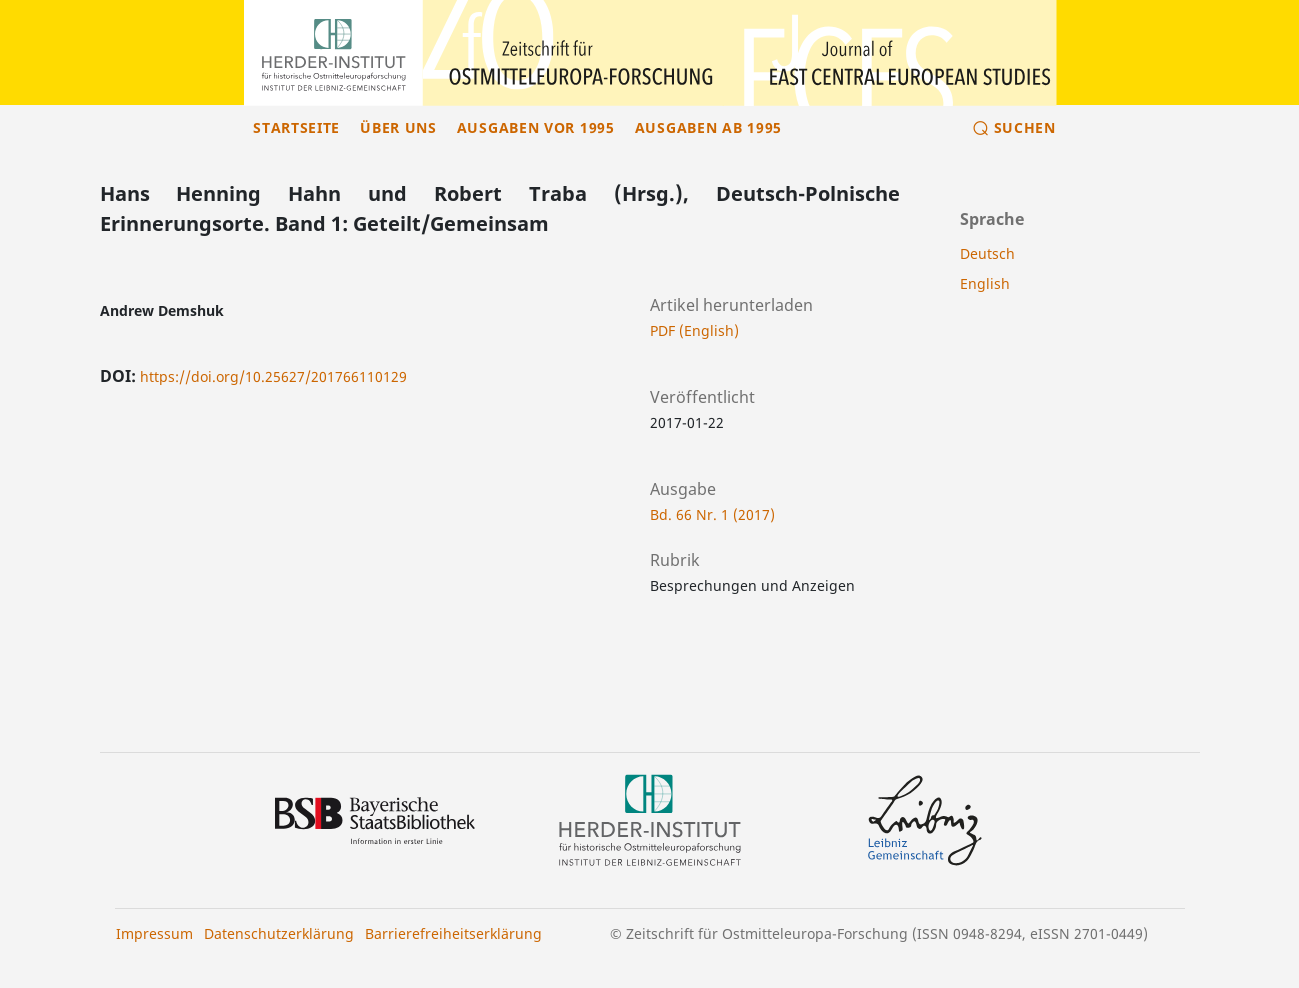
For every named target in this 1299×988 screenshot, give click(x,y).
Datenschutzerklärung (279, 933)
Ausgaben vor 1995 (536, 127)
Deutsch (987, 253)
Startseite (296, 127)
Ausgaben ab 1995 (708, 127)
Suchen (1025, 127)
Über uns (398, 127)
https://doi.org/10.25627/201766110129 (273, 376)
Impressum (154, 933)
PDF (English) (694, 330)
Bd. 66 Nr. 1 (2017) (712, 514)
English (985, 283)
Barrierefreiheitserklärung (453, 933)
